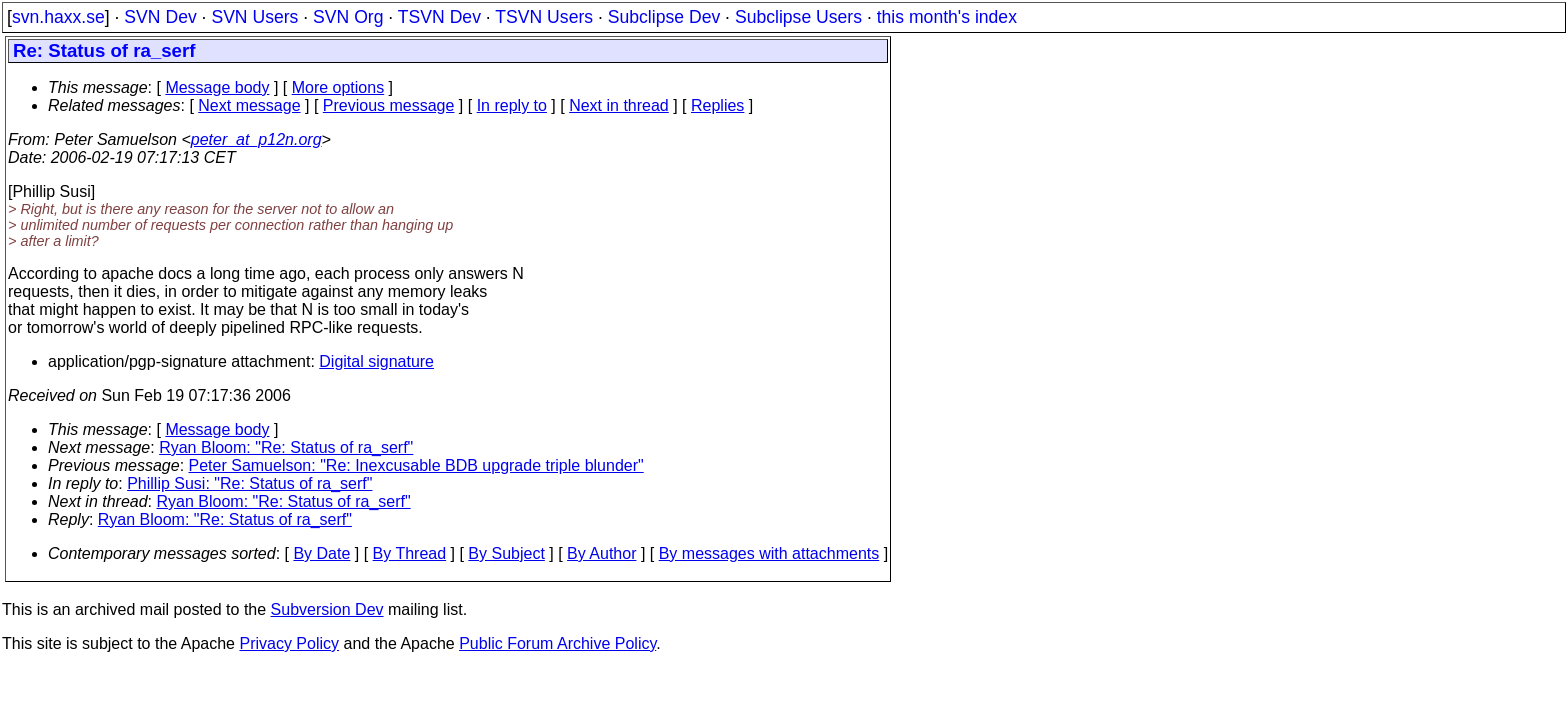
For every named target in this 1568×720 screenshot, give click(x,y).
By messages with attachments (769, 553)
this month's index (947, 17)
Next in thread (619, 105)
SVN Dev (160, 17)
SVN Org (348, 17)
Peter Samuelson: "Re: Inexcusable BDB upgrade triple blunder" (416, 465)
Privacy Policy (289, 643)
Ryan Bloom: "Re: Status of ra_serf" (286, 447)
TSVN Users (544, 17)
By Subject (506, 553)
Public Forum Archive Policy (557, 643)
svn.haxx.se (58, 17)
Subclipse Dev (664, 17)
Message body (217, 87)
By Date (321, 553)
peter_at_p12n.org (256, 139)
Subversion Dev (327, 609)
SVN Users (254, 17)
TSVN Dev (439, 17)
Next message (249, 105)
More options (338, 87)
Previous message (389, 105)
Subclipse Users (798, 17)
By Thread (410, 553)
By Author (601, 553)
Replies (717, 105)
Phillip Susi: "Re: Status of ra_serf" (249, 483)
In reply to (512, 105)
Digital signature (376, 361)
